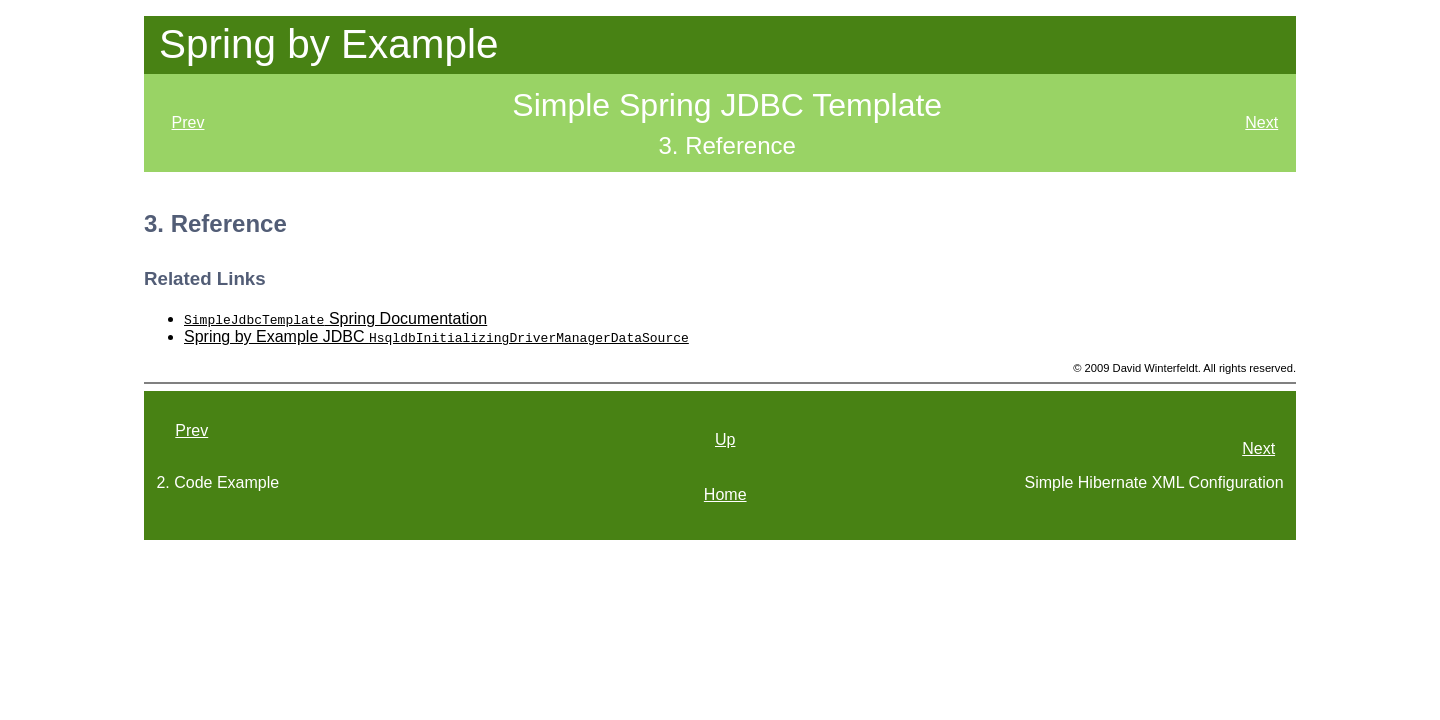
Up (725, 439)
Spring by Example (328, 44)
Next (1261, 122)
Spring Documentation (335, 318)
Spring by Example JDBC (436, 336)
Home (725, 494)
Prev (188, 122)
